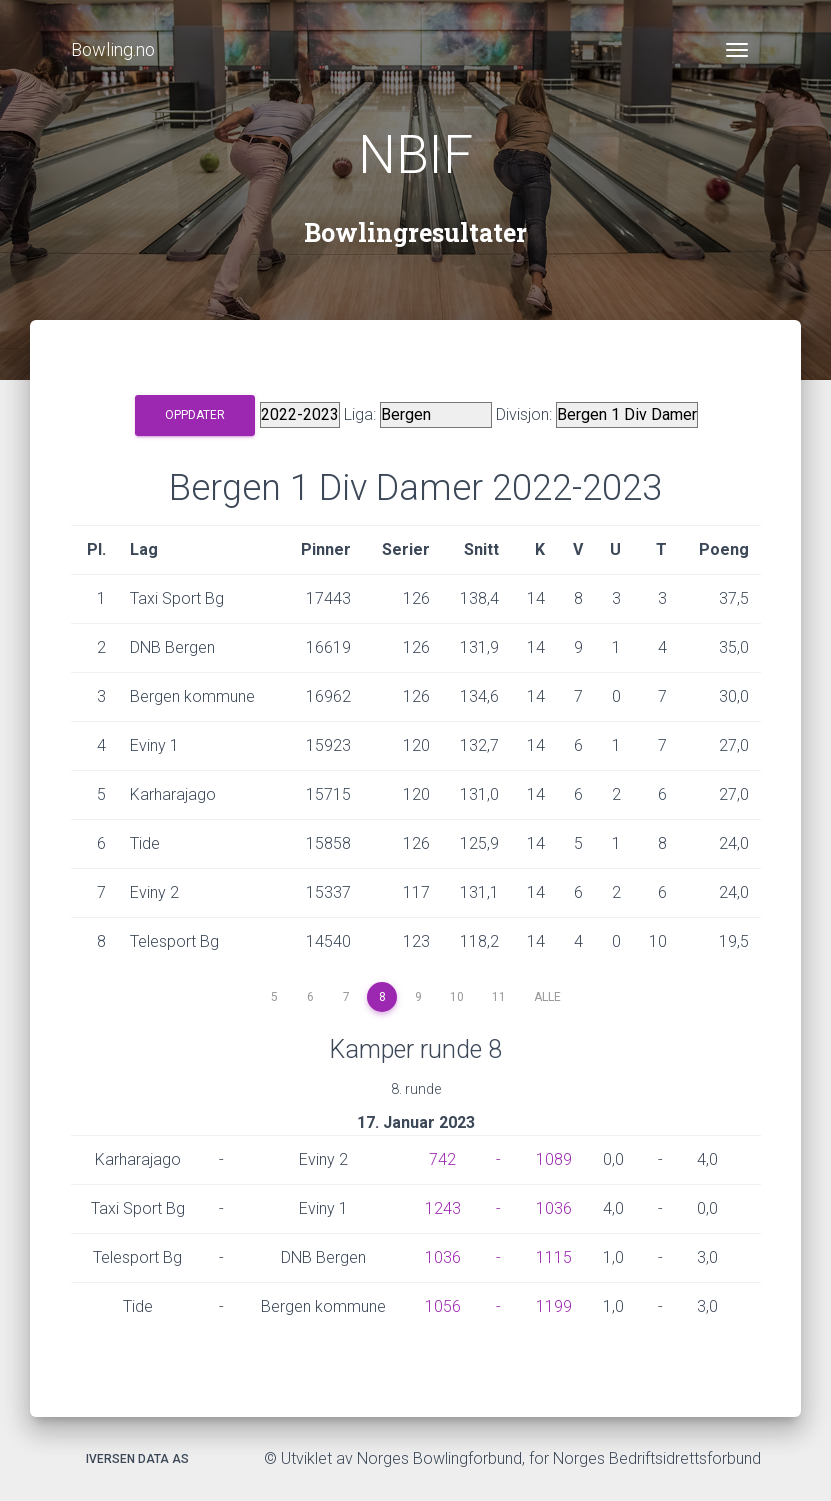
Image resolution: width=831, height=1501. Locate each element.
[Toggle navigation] (737, 50)
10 (457, 997)
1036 (554, 1208)
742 (442, 1159)
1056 (443, 1306)
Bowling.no (113, 49)
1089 (554, 1159)
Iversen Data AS (137, 1459)
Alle (547, 997)
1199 (554, 1306)
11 (499, 997)
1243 (443, 1208)
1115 (554, 1257)
